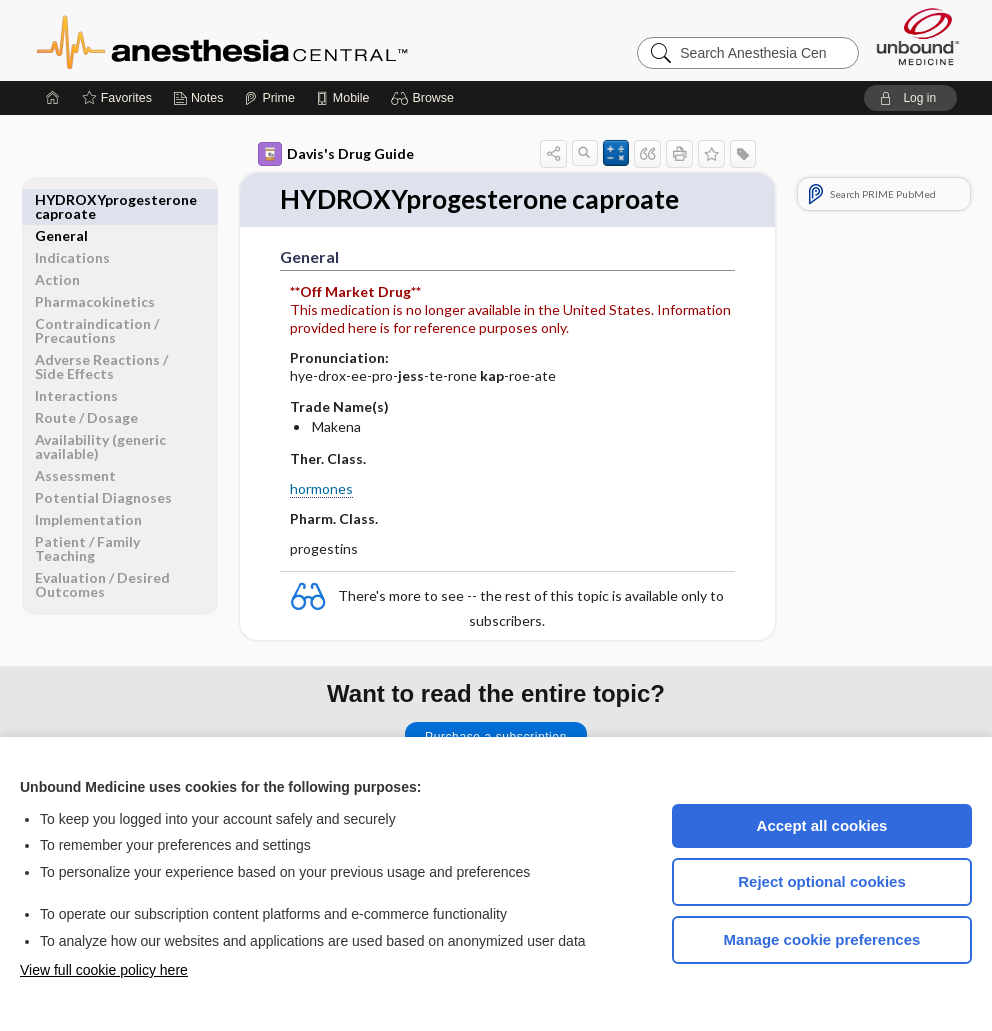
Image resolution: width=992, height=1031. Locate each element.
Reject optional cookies (822, 881)
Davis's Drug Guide (336, 154)
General (61, 199)
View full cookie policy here (104, 970)
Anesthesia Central (285, 40)
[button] (425, 98)
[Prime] (269, 98)
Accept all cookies (822, 825)
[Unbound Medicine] (918, 36)
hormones (321, 488)
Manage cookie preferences (822, 939)
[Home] (53, 98)
